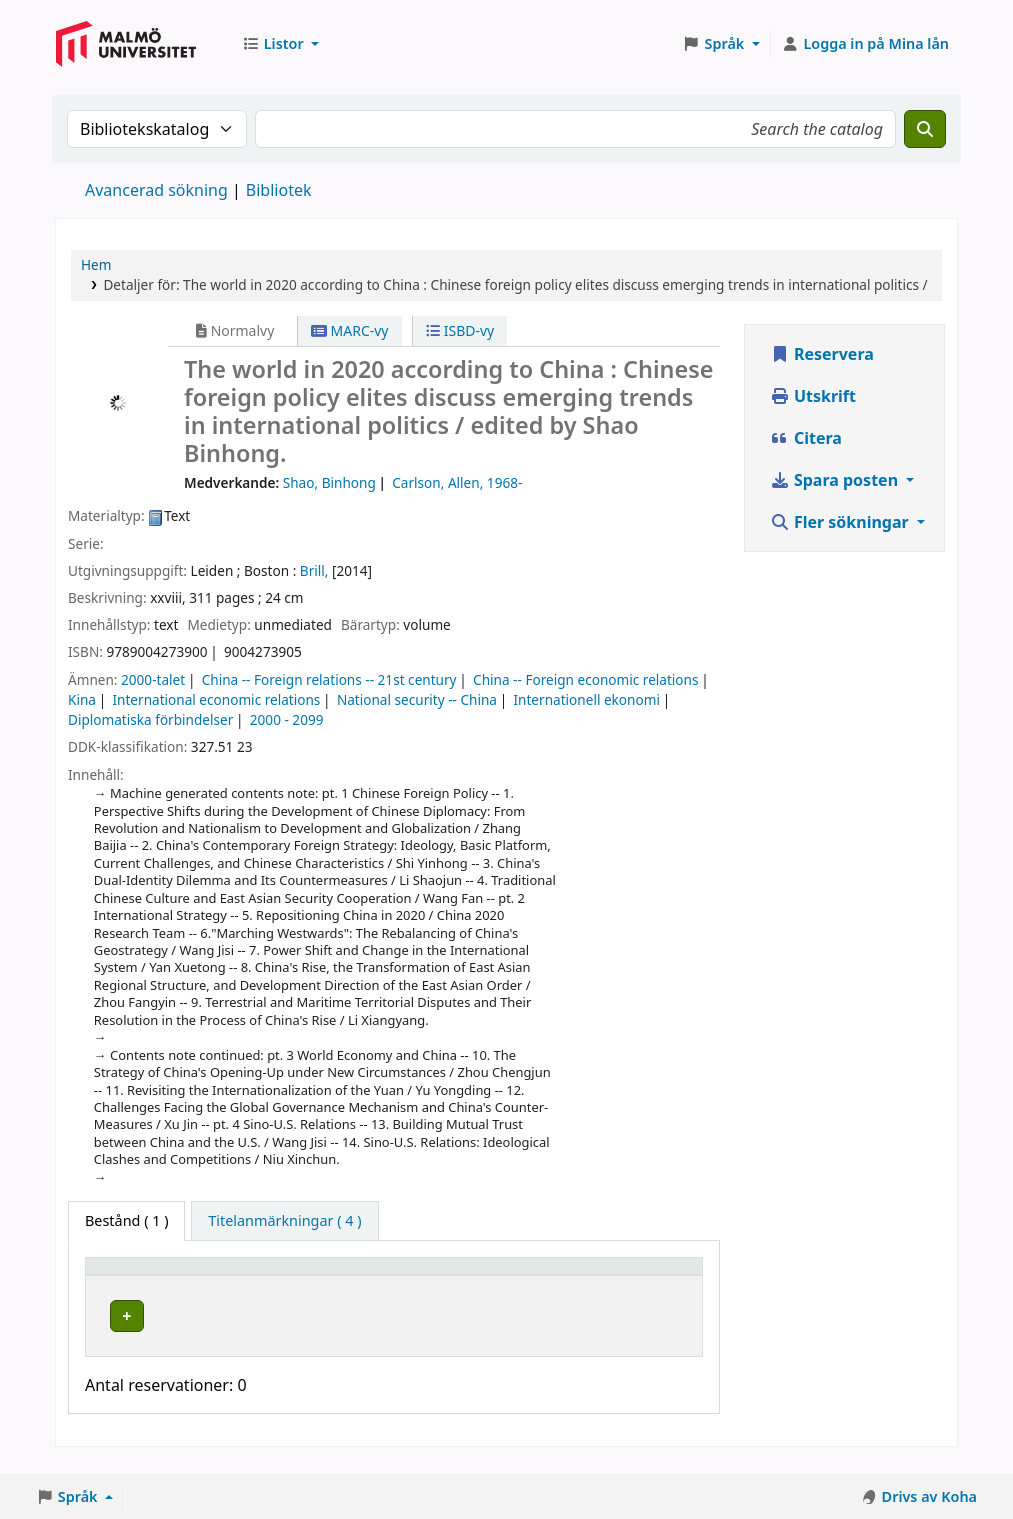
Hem (96, 264)
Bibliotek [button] (266, 1275)
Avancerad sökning (156, 190)
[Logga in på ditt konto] (865, 44)
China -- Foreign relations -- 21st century (329, 679)
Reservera (822, 354)
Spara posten (836, 480)
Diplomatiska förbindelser (150, 719)
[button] (280, 44)
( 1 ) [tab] (126, 1220)
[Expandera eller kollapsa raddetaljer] (657, 1334)
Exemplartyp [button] (139, 1275)
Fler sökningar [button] (841, 522)
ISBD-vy (460, 330)
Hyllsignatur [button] (437, 1275)
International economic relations (216, 699)
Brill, (314, 570)
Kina (82, 699)
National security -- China (417, 699)
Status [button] (554, 1275)
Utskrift (813, 396)
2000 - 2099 (287, 719)
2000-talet (153, 679)
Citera (806, 438)
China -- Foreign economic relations (585, 679)
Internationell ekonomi (586, 699)
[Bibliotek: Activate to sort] (304, 1275)
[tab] (284, 1221)
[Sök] (925, 129)
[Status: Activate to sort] (567, 1275)
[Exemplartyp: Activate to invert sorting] (156, 1275)
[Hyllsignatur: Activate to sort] (453, 1275)
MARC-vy (350, 330)
